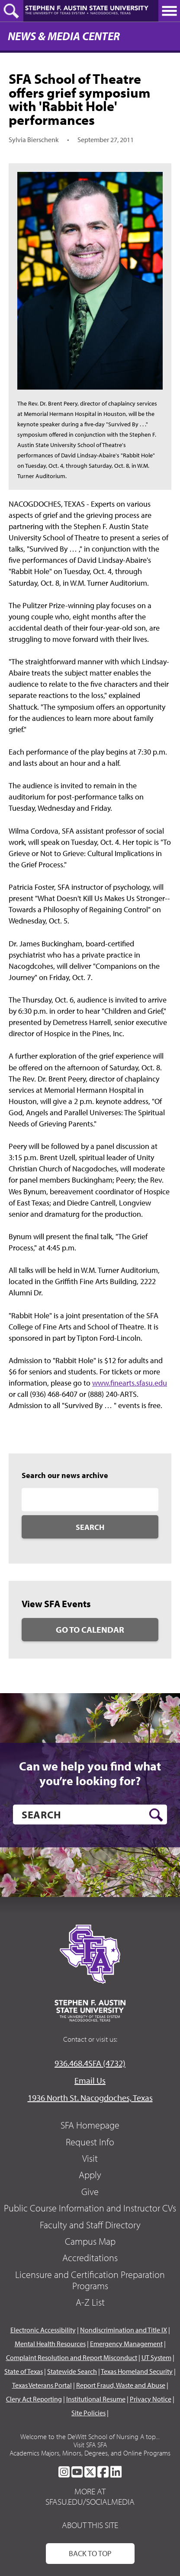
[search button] (156, 1815)
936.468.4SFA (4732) (90, 2063)
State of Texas (23, 2371)
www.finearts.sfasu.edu (129, 1383)
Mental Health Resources (50, 2343)
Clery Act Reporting (34, 2399)
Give (90, 2192)
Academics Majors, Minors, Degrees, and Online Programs (90, 2453)
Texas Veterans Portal (42, 2385)
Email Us (90, 2080)
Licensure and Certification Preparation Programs (90, 2280)
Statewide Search (72, 2371)
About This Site (90, 2524)
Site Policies (88, 2412)
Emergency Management (126, 2343)
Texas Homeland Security (137, 2371)
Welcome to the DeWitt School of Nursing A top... (90, 2436)
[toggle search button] (11, 11)
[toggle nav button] (169, 11)
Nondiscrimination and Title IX (123, 2329)
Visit (90, 2158)
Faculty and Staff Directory (90, 2225)
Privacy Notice (150, 2399)
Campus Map (90, 2241)
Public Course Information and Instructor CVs (90, 2208)
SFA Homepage (90, 2125)
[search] (90, 1814)
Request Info (90, 2142)
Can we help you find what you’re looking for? (90, 1773)
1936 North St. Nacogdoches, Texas (90, 2097)
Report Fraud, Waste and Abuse (120, 2385)
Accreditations (90, 2258)
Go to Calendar (90, 1629)
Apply (90, 2175)
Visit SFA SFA (90, 2444)
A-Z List (90, 2302)
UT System (156, 2357)
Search (90, 1527)
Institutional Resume (95, 2399)
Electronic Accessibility (43, 2329)
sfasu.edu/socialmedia (90, 2502)
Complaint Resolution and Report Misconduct (71, 2357)
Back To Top (90, 2553)
